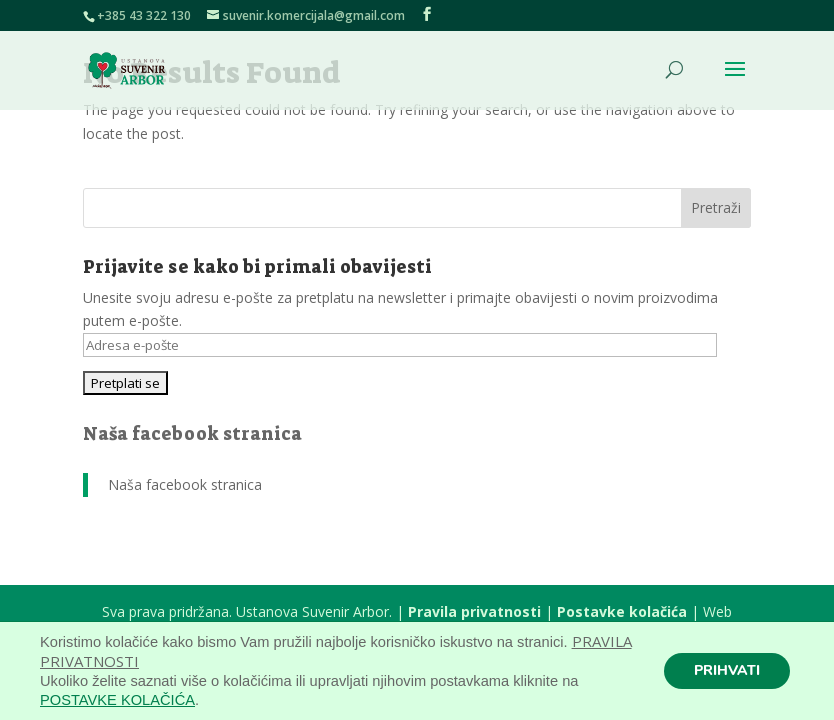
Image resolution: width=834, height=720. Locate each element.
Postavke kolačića (622, 611)
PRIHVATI (727, 670)
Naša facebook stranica (192, 434)
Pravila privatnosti (474, 611)
